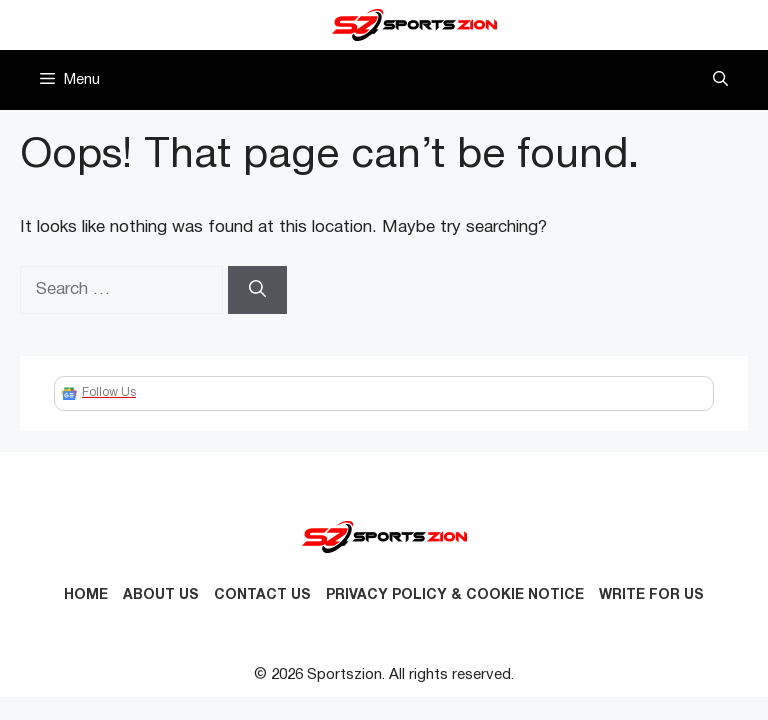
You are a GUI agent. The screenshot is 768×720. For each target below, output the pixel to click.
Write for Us (651, 595)
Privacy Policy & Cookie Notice (455, 595)
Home (86, 595)
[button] (720, 80)
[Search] (257, 290)
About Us (161, 595)
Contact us (262, 595)
